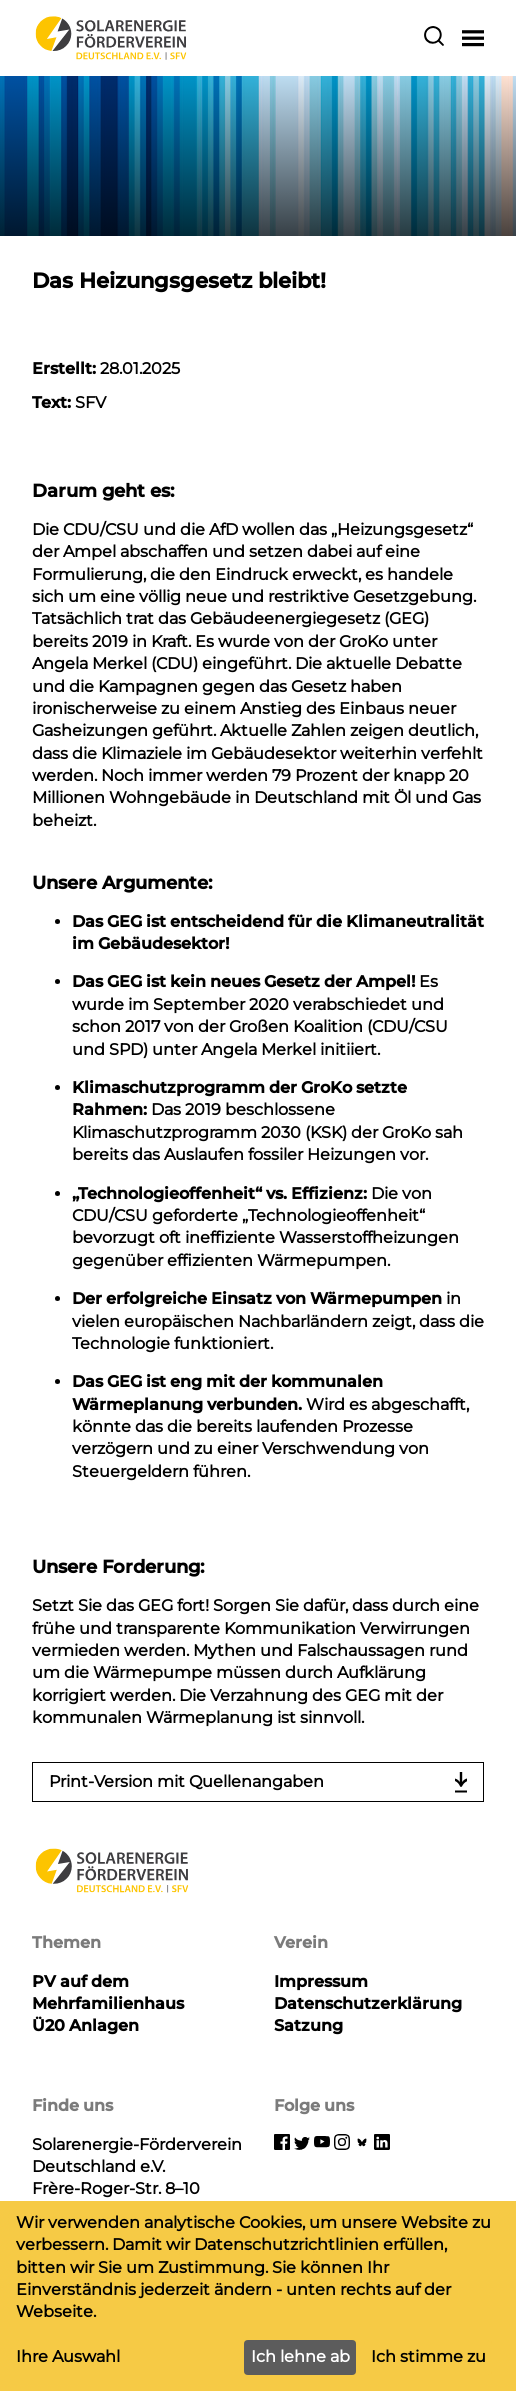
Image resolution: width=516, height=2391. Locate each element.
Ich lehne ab (300, 2356)
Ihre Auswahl (68, 2356)
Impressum (321, 1981)
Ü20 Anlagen (85, 2025)
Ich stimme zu (428, 2356)
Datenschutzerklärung (368, 2003)
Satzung (308, 2025)
